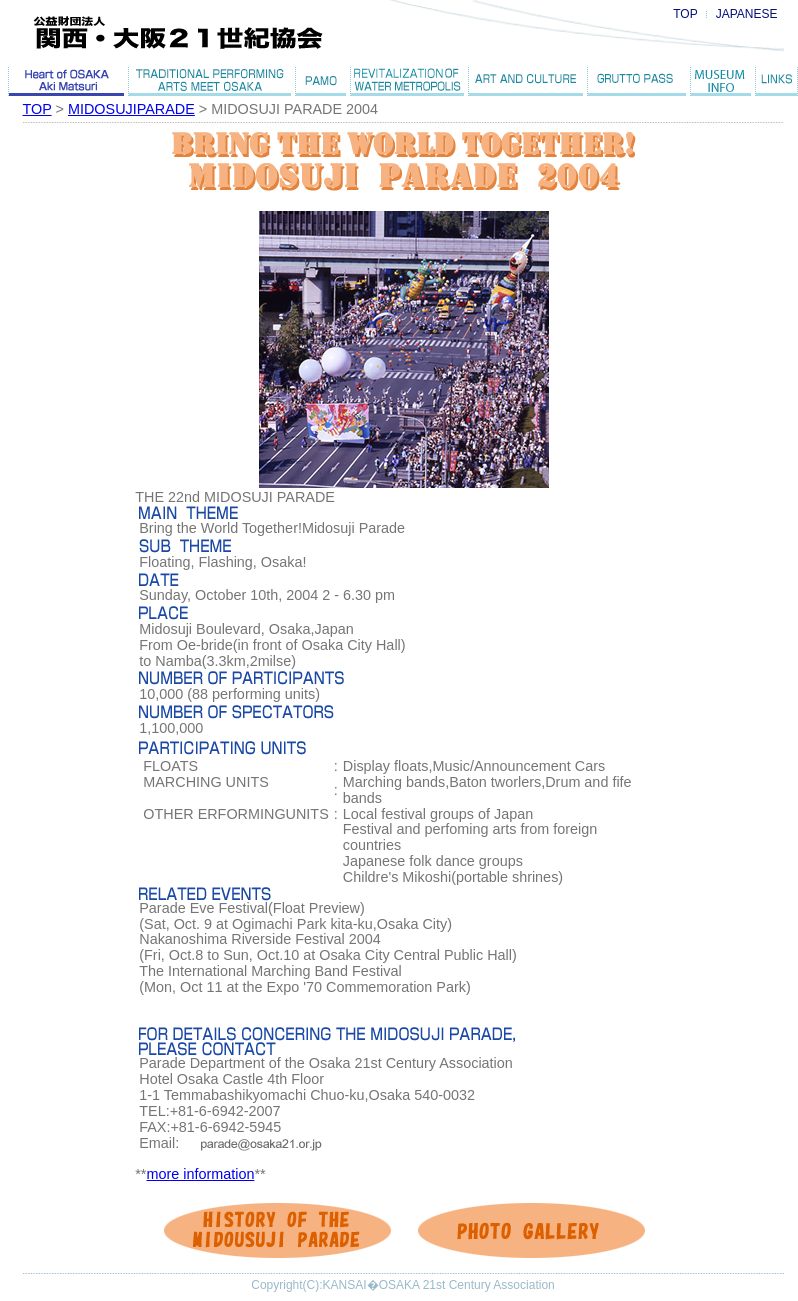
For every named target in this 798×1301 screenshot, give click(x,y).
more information (200, 1174)
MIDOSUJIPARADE (131, 109)
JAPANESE (747, 14)
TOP (685, 14)
